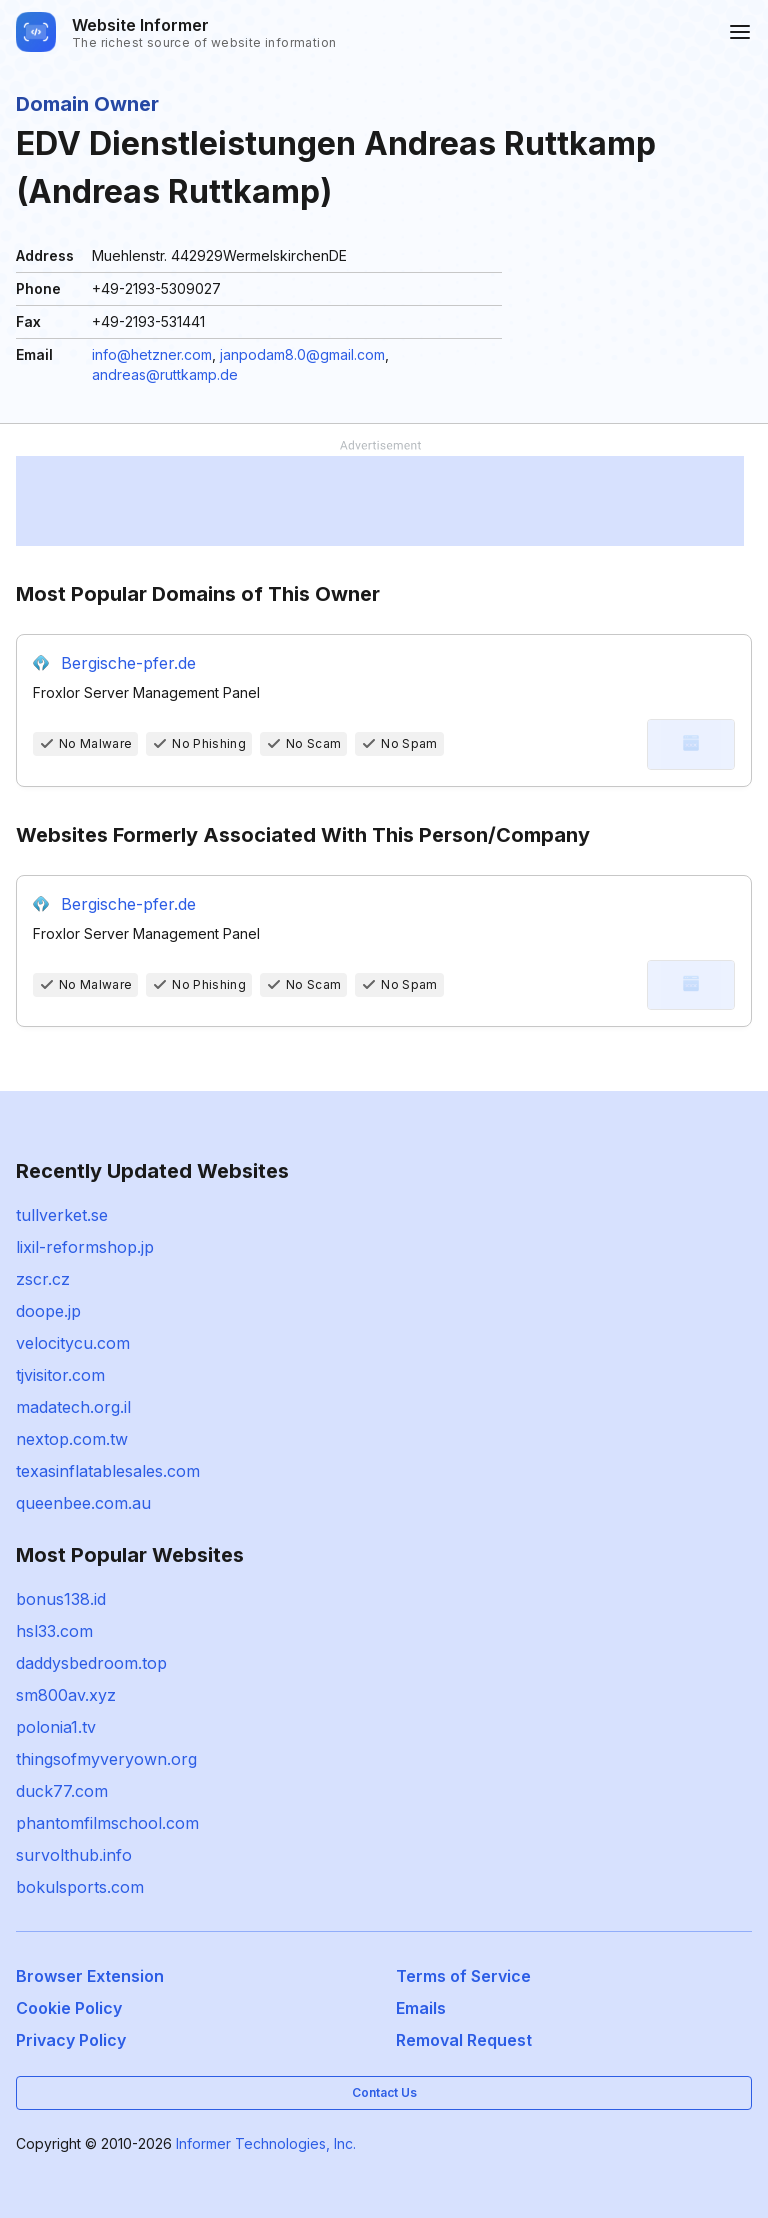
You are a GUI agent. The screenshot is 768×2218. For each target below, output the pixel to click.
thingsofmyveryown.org (106, 1759)
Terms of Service (463, 1976)
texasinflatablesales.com (108, 1471)
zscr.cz (43, 1279)
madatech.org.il (73, 1407)
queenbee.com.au (83, 1503)
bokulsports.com (80, 1887)
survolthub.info (74, 1855)
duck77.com (62, 1791)
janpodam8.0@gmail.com (302, 354)
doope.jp (48, 1311)
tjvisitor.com (60, 1375)
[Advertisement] (380, 501)
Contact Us (384, 2092)
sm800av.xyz (66, 1695)
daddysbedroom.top (91, 1663)
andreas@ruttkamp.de (165, 374)
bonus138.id (61, 1599)
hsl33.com (54, 1631)
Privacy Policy (71, 2040)
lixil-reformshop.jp (85, 1247)
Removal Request (464, 2040)
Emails (421, 2008)
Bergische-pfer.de (128, 663)
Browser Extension (90, 1976)
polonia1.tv (56, 1727)
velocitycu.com (73, 1343)
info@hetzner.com (152, 354)
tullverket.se (62, 1215)
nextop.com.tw (72, 1439)
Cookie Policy (69, 2008)
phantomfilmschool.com (107, 1823)
